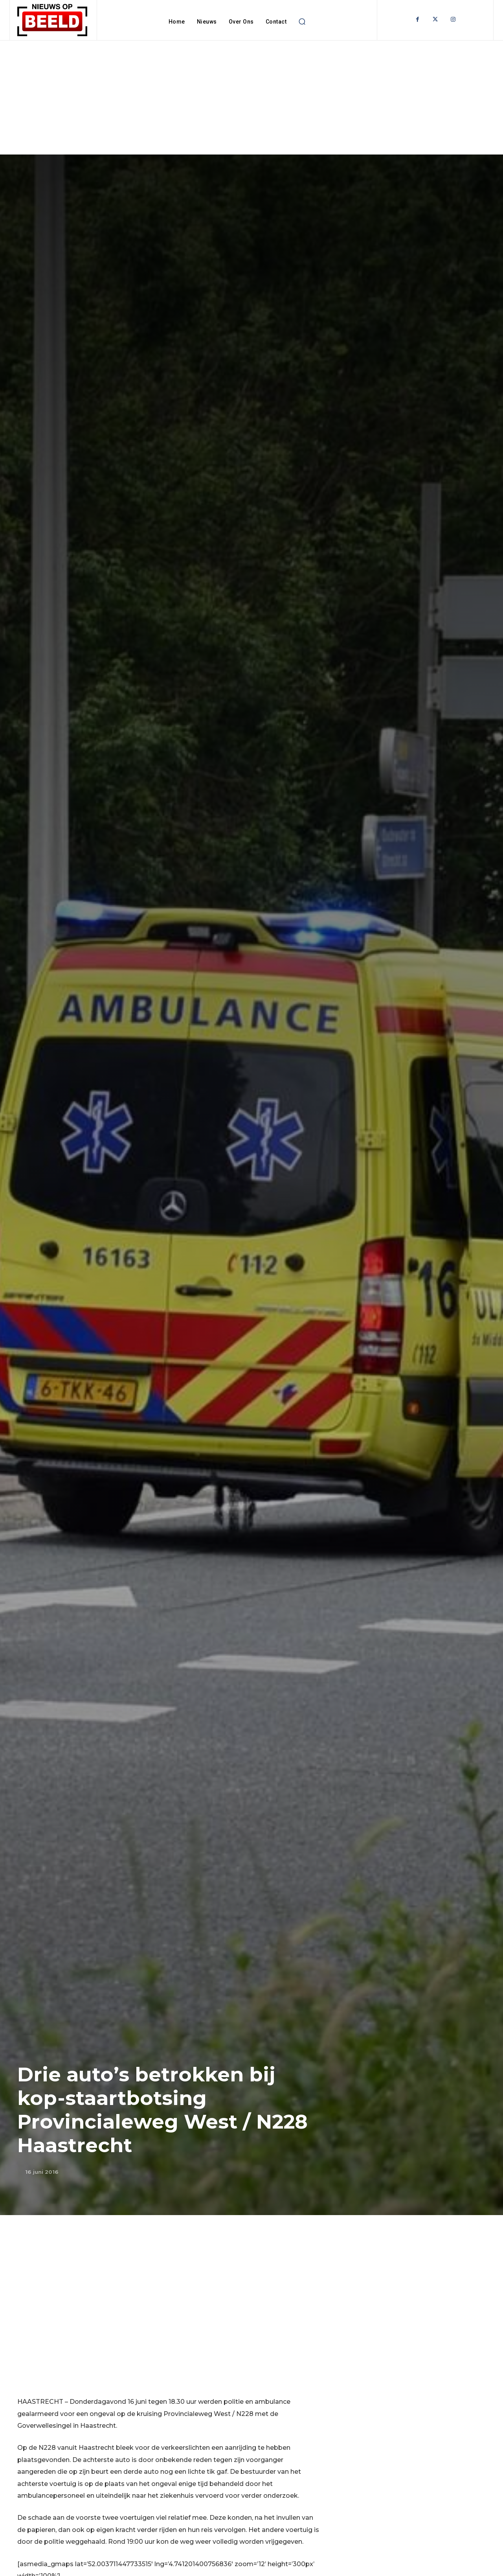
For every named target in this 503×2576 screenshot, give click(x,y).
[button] (301, 21)
